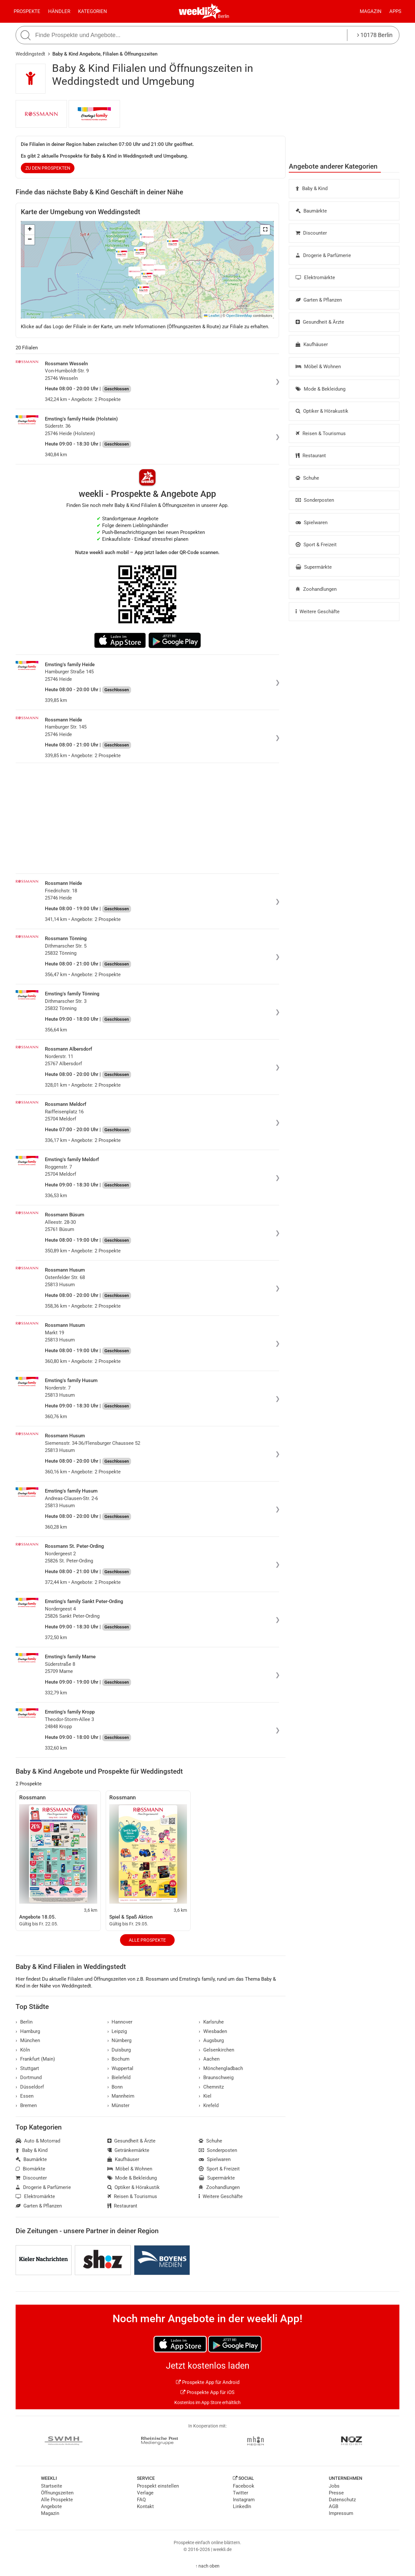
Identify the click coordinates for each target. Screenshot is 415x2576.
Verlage (145, 2493)
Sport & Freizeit (316, 545)
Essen (24, 2096)
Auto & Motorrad (38, 2141)
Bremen (26, 2105)
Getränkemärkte (128, 2150)
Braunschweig (216, 2077)
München (28, 2040)
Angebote (51, 2506)
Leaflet (212, 315)
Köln (23, 2050)
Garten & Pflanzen (319, 300)
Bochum (118, 2059)
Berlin (223, 16)
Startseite (51, 2486)
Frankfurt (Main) (35, 2059)
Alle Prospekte (147, 1940)
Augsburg (211, 2040)
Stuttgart (27, 2068)
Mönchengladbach (221, 2068)
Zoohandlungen (316, 589)
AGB (333, 2506)
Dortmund (29, 2077)
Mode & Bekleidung (320, 389)
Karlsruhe (211, 2022)
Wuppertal (120, 2068)
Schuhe (307, 478)
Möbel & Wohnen (318, 366)
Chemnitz (211, 2087)
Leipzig (117, 2031)
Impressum (341, 2513)
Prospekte (27, 11)
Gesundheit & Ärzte (320, 322)
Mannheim (121, 2096)
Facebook (243, 2486)
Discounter (311, 233)
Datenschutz (342, 2500)
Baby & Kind (312, 188)
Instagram (244, 2500)
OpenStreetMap (239, 315)
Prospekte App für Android (207, 2382)
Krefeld (209, 2105)
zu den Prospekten (47, 168)
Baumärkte (311, 211)
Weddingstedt (30, 54)
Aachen (209, 2059)
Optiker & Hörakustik (322, 411)
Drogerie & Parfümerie (323, 255)
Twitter (240, 2493)
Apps (395, 11)
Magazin (371, 11)
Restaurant (311, 456)
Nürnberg (119, 2040)
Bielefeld (119, 2077)
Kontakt (145, 2506)
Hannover (120, 2022)
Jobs (334, 2486)
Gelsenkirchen (216, 2050)
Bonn (115, 2087)
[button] (265, 230)
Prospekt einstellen (158, 2486)
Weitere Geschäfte (318, 612)
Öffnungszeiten (57, 2493)
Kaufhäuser (312, 344)
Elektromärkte (315, 277)
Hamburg (28, 2031)
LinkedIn (242, 2506)
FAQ (141, 2500)
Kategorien (92, 11)
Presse (336, 2493)
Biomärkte (30, 2169)
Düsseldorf (30, 2087)
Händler (59, 11)
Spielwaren (312, 522)
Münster (118, 2105)
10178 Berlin (375, 35)
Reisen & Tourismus (321, 433)
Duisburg (119, 2050)
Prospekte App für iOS (207, 2392)
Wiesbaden (213, 2031)
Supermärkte (314, 567)
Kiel (205, 2096)
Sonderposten (315, 500)
